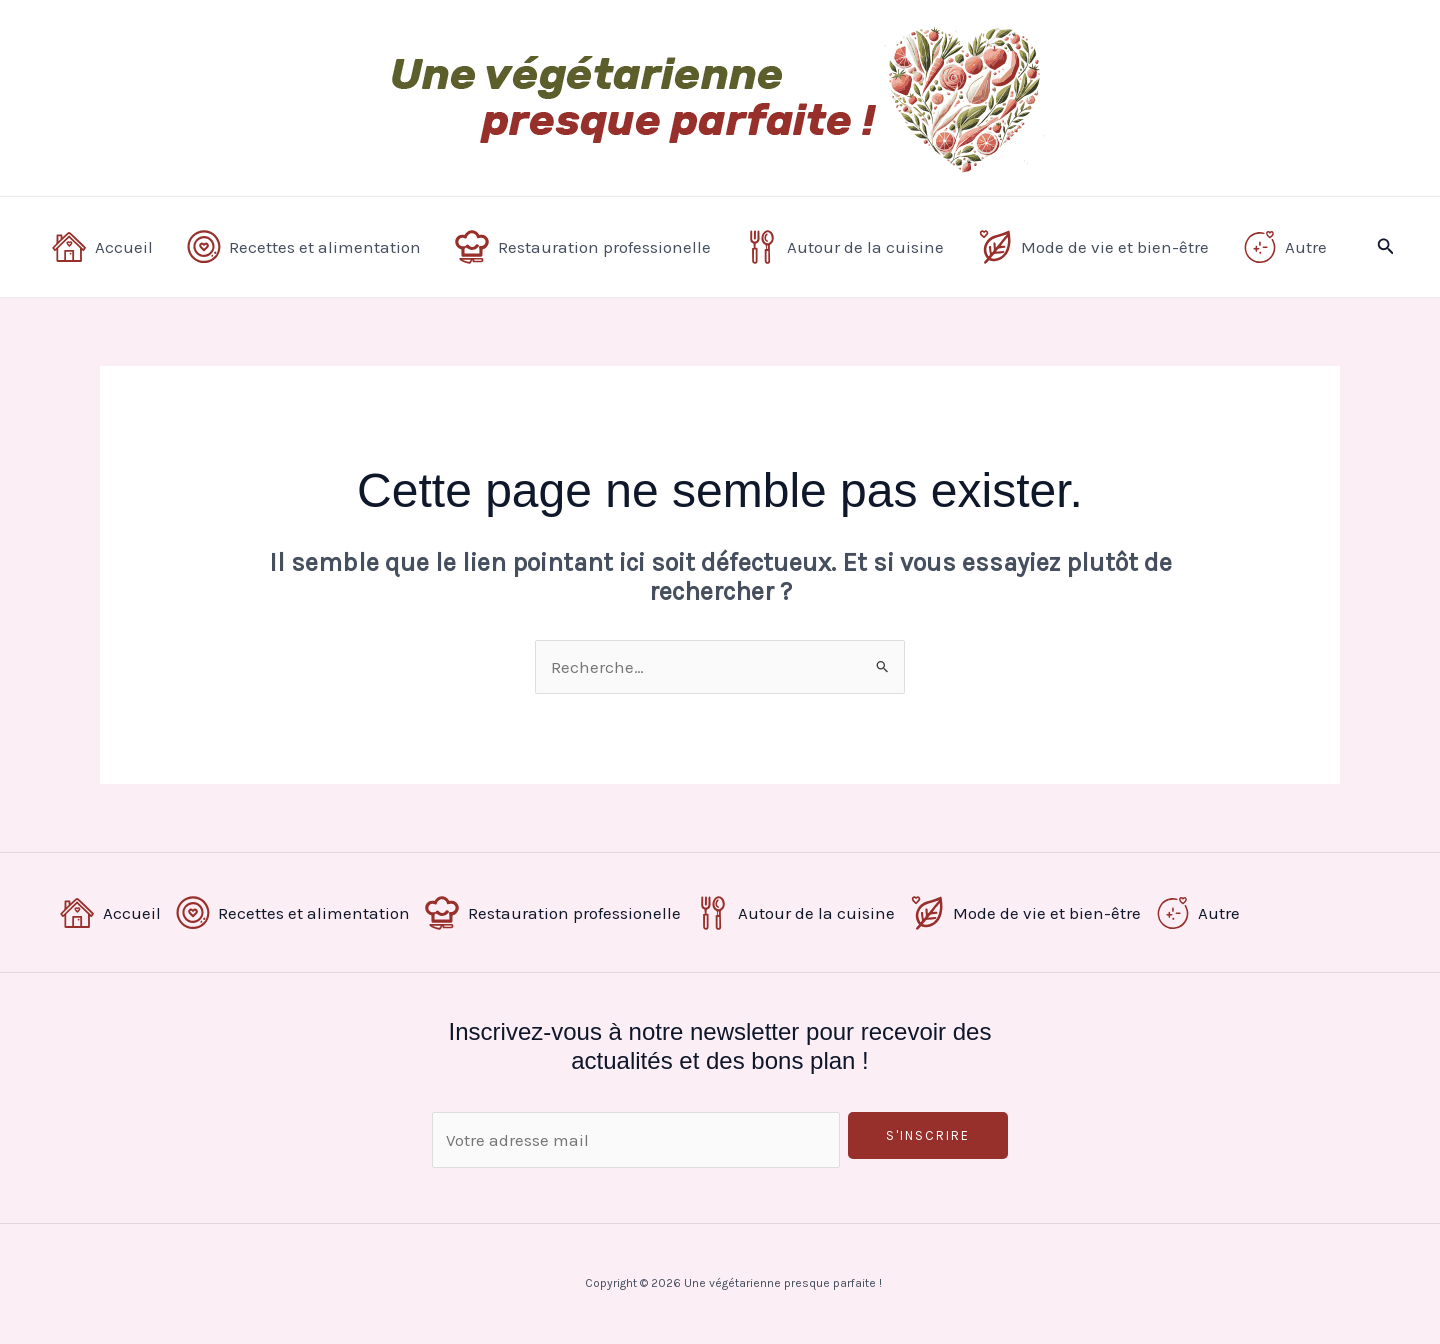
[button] (1386, 247)
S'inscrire (928, 1135)
